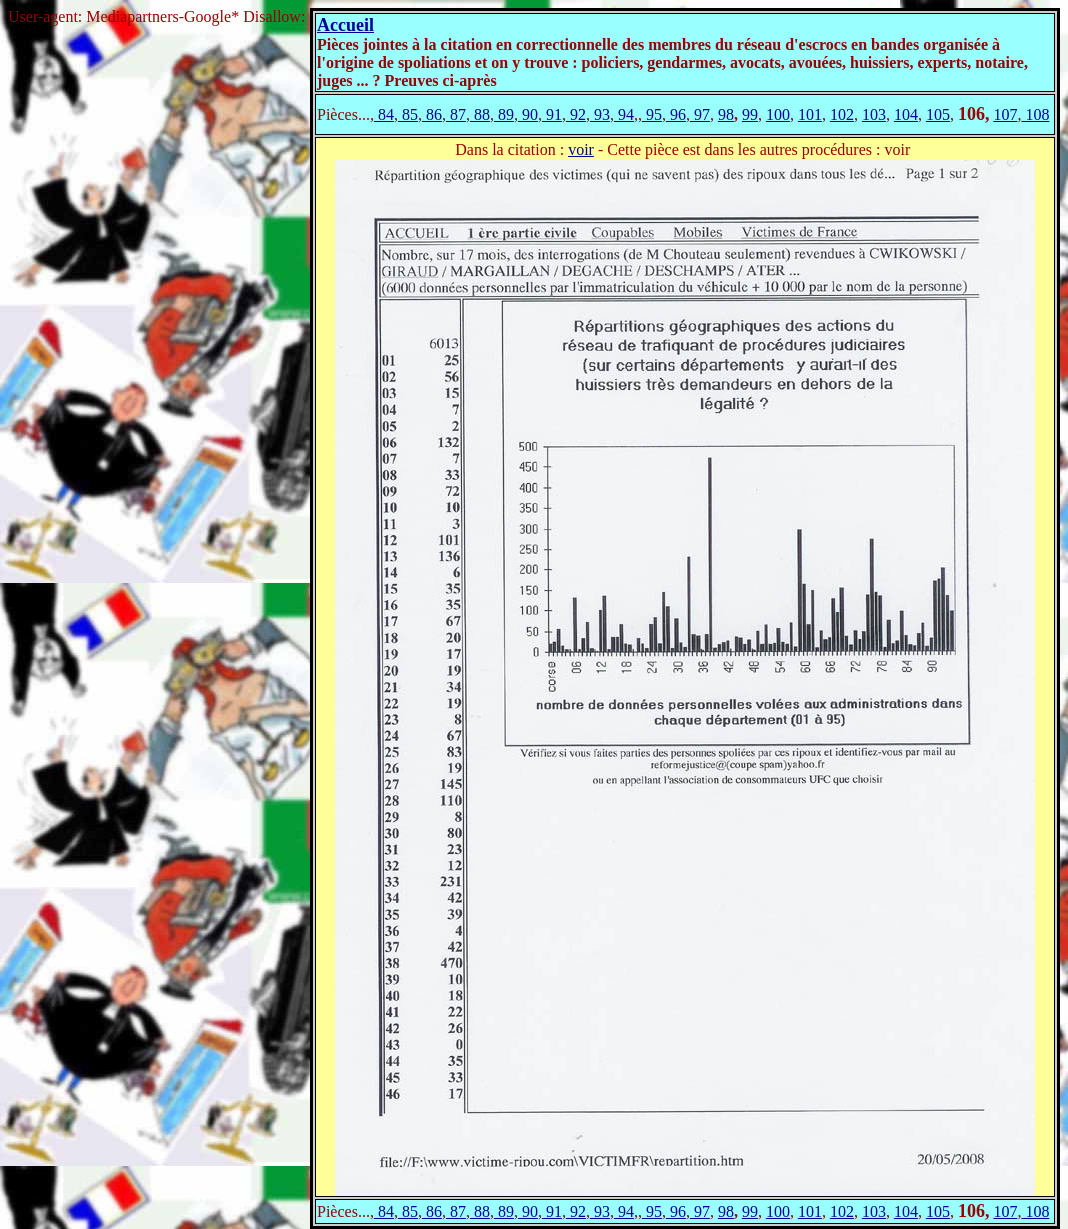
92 (576, 114)
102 (842, 114)
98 (726, 114)
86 (432, 114)
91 (552, 114)
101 (810, 114)
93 (600, 114)
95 (652, 114)
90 (528, 114)
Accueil (345, 25)
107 (1005, 114)
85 (408, 114)
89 (504, 114)
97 (700, 114)
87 (456, 114)
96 (676, 114)
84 (384, 114)
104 (906, 114)
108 (1035, 114)
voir (581, 149)
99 (750, 114)
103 (874, 114)
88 (480, 114)
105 (938, 114)
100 (778, 114)
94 (624, 114)
